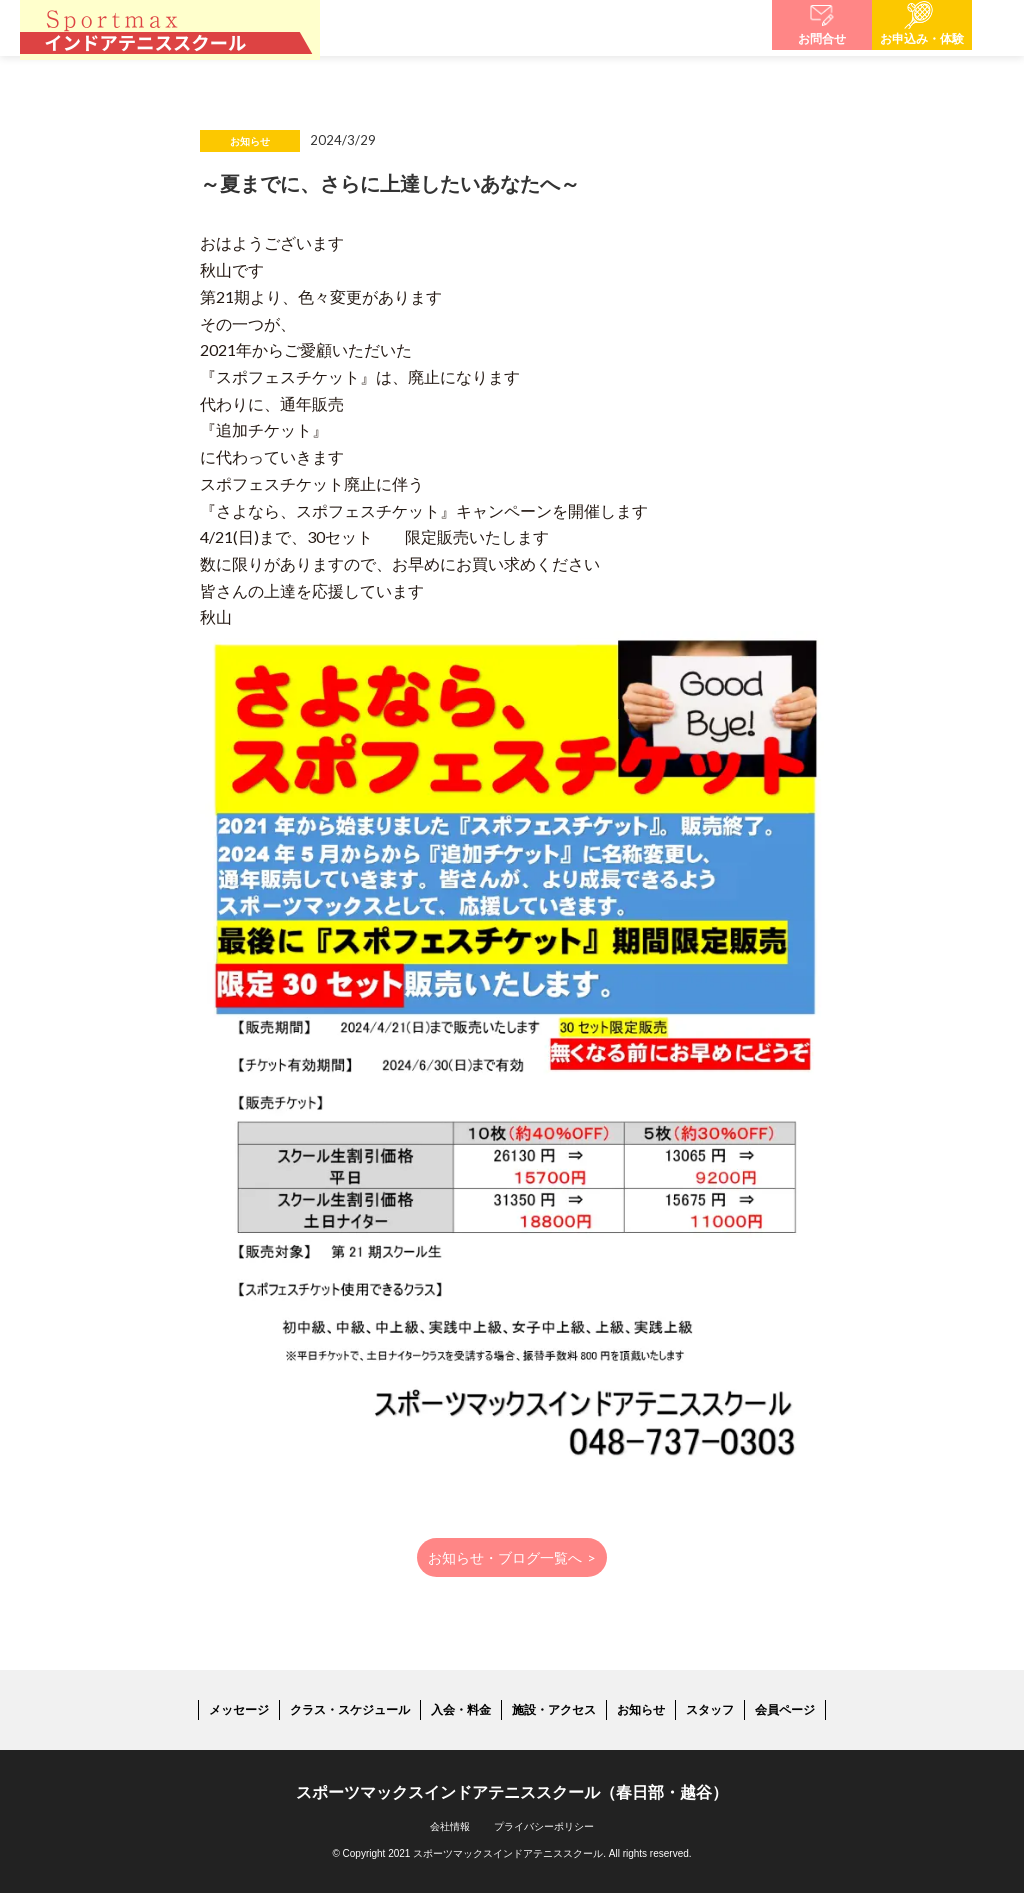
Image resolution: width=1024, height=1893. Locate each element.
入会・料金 (461, 1710)
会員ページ (785, 1710)
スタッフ (710, 1710)
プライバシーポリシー (544, 1826)
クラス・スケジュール (350, 1710)
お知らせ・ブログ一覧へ (512, 1557)
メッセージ (239, 1710)
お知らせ (641, 1710)
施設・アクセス (554, 1710)
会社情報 (450, 1826)
